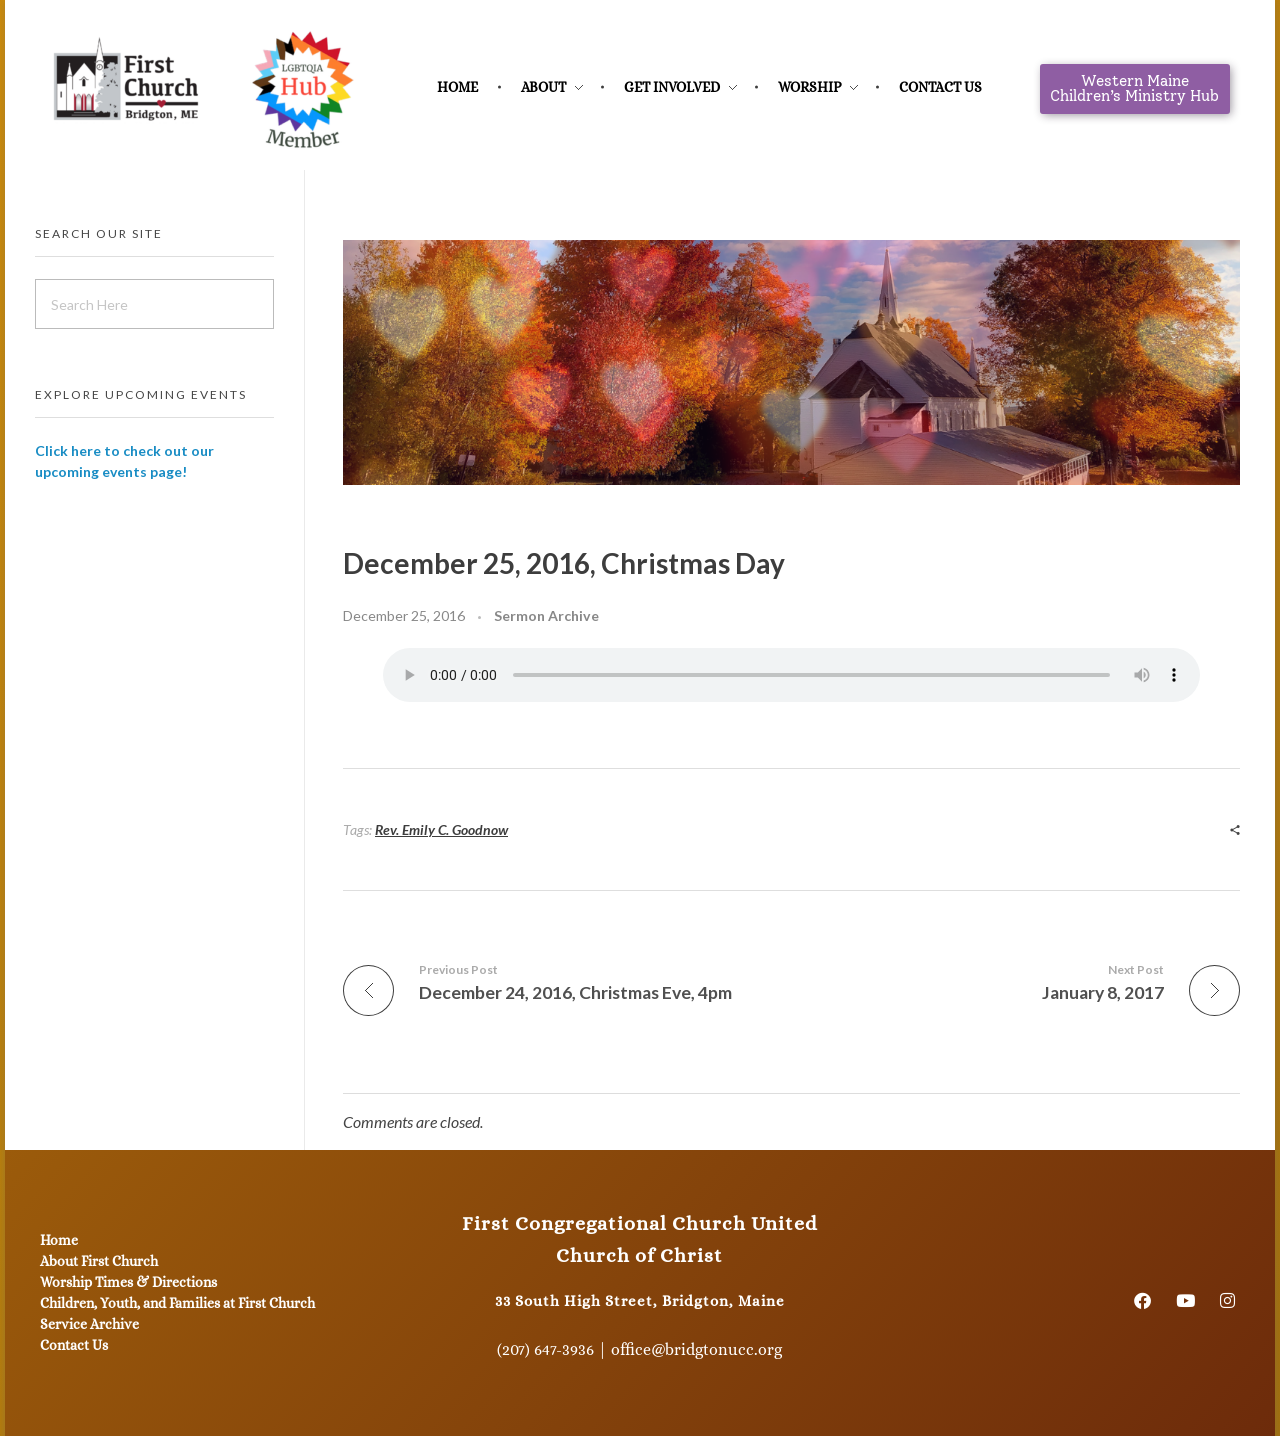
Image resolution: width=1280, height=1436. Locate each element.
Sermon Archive (546, 615)
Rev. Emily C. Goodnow (441, 829)
